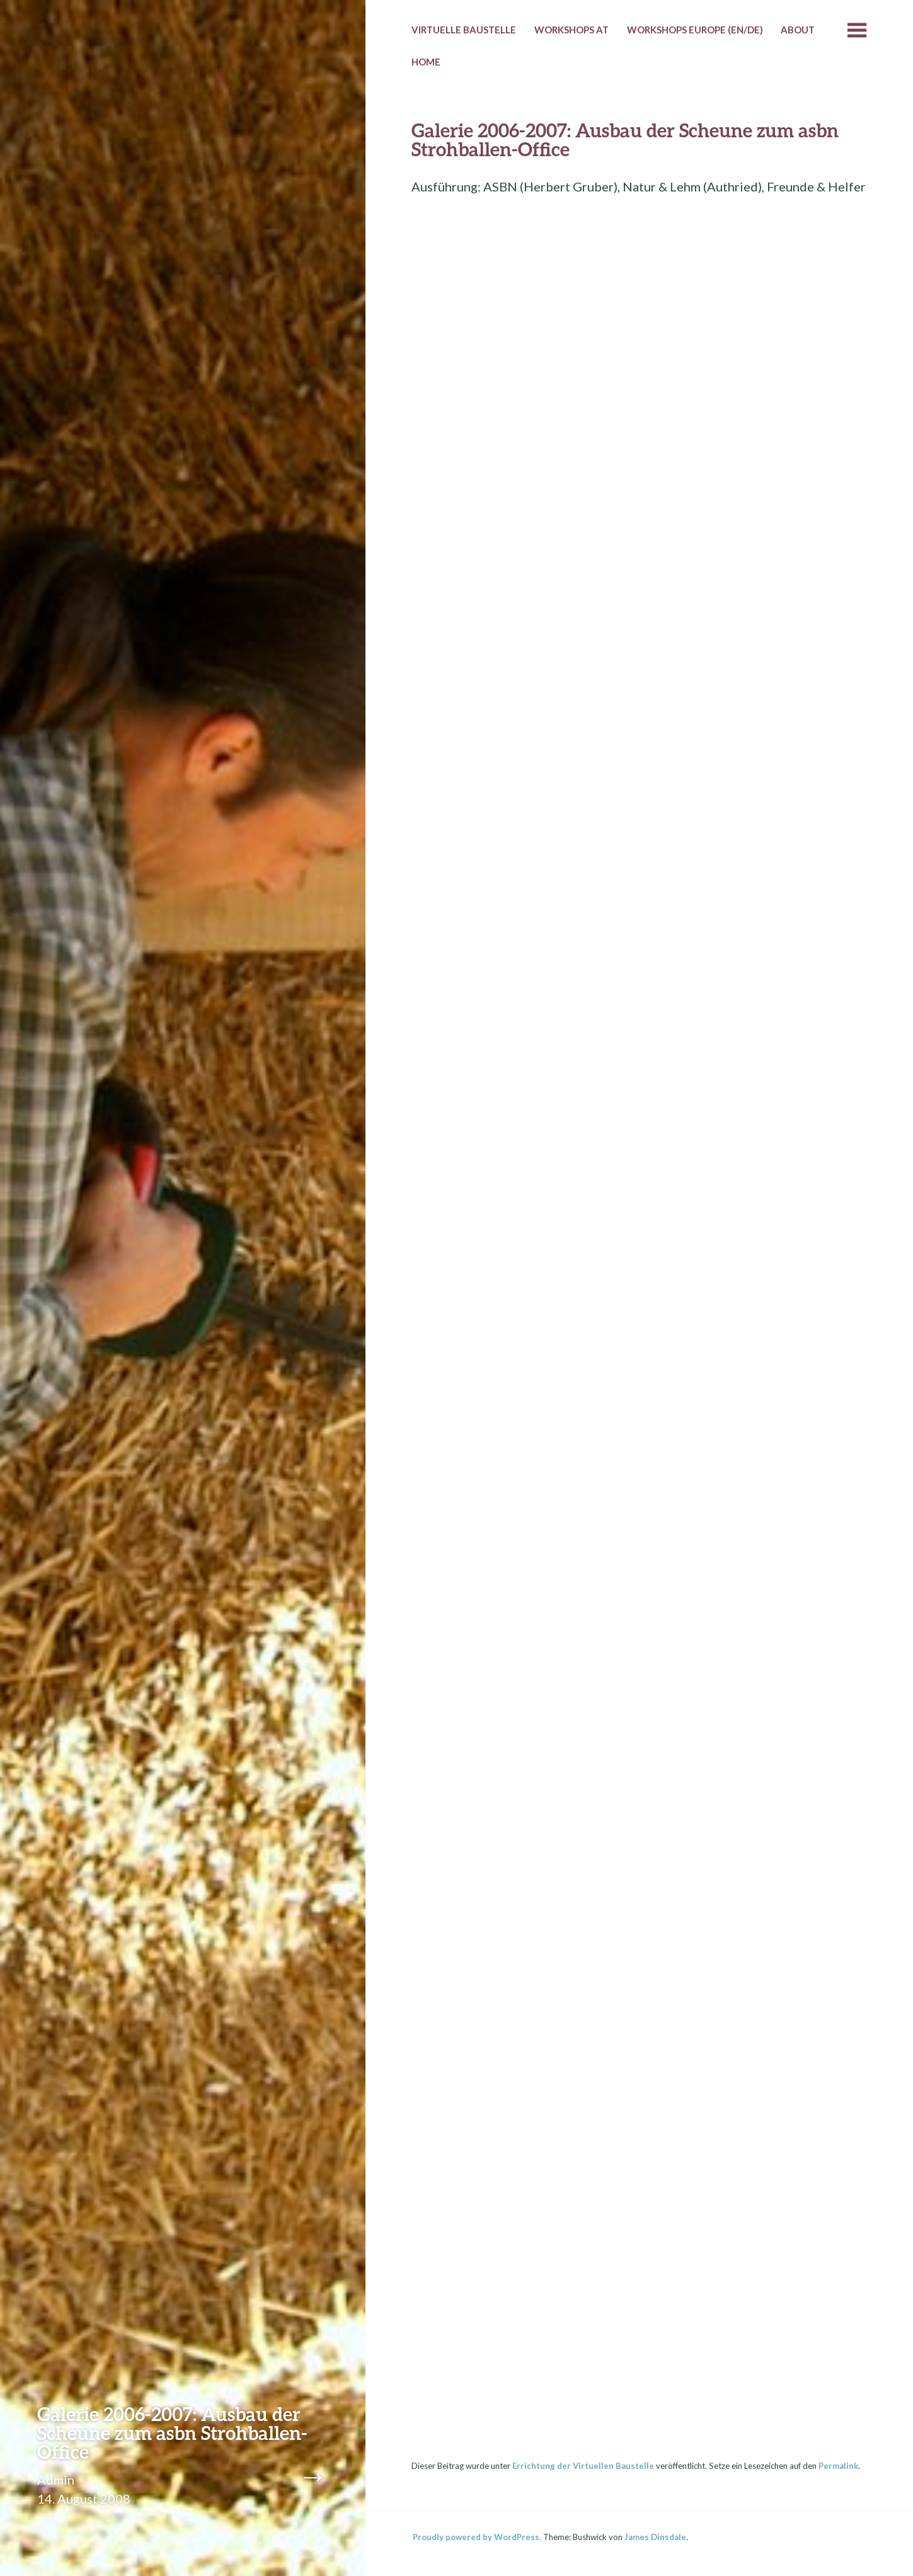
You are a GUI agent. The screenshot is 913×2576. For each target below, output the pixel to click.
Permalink (838, 2466)
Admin (55, 2479)
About (798, 29)
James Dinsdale (655, 2537)
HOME (425, 61)
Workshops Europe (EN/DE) (695, 29)
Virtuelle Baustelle (463, 29)
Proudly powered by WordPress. (477, 2537)
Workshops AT (571, 29)
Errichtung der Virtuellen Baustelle (583, 2466)
